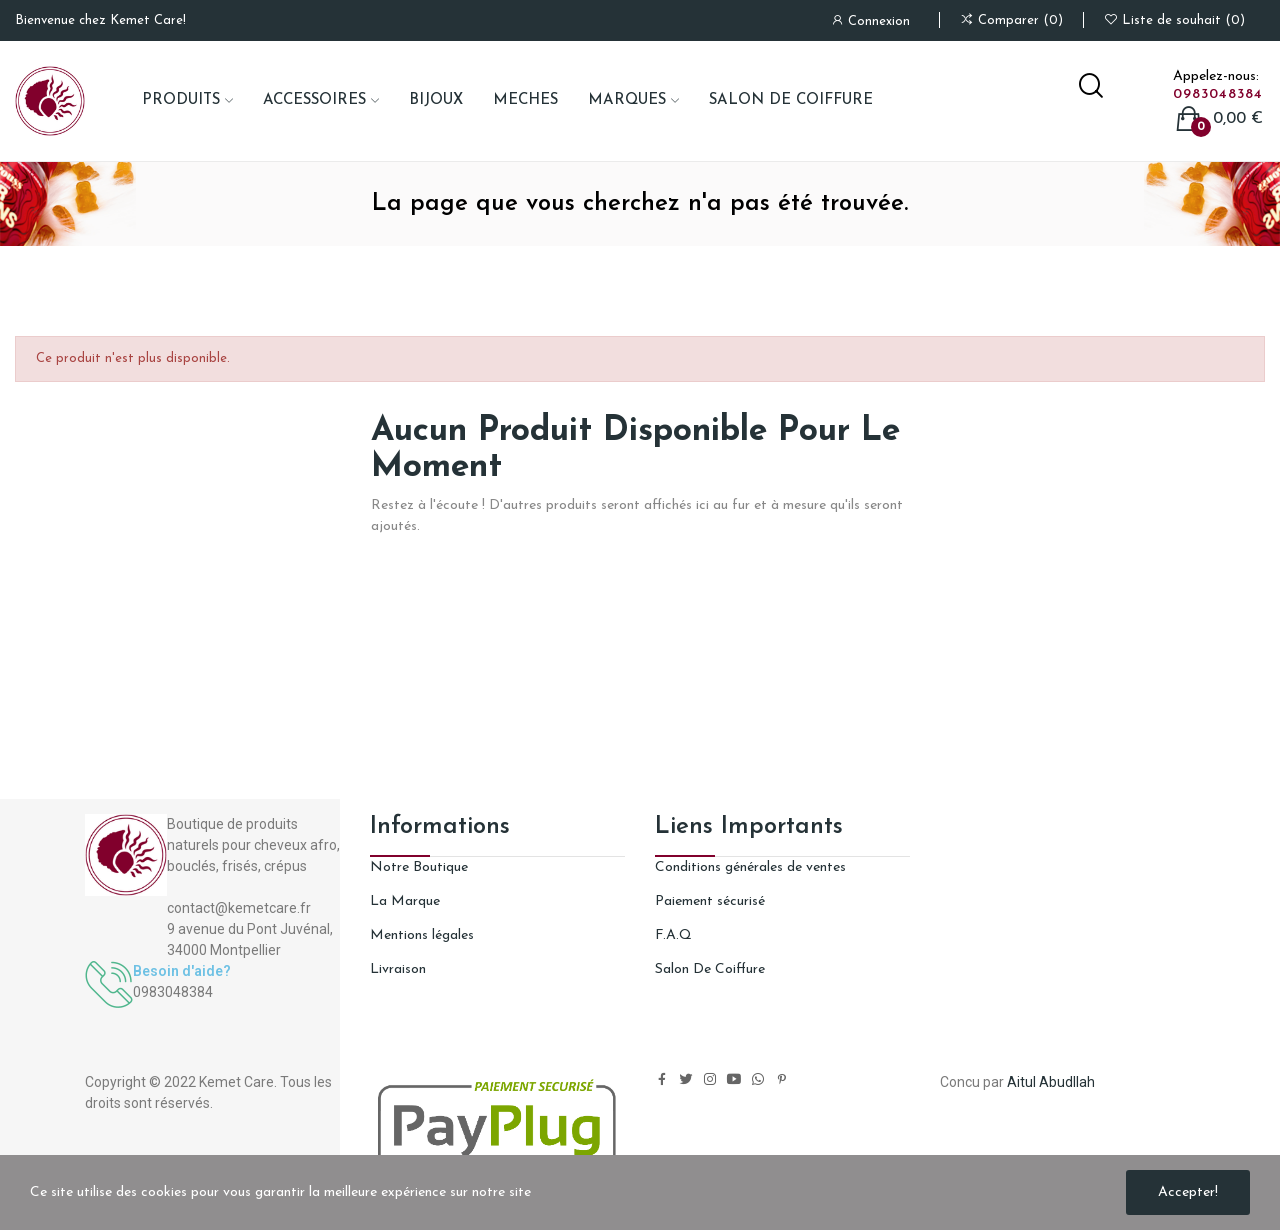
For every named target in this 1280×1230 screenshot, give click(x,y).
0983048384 (1218, 94)
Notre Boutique (419, 867)
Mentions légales (422, 935)
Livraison (398, 969)
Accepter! (1188, 1192)
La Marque (405, 901)
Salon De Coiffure (710, 969)
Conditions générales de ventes (750, 867)
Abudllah (1067, 1082)
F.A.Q (673, 935)
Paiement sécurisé (710, 901)
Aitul (1021, 1082)
